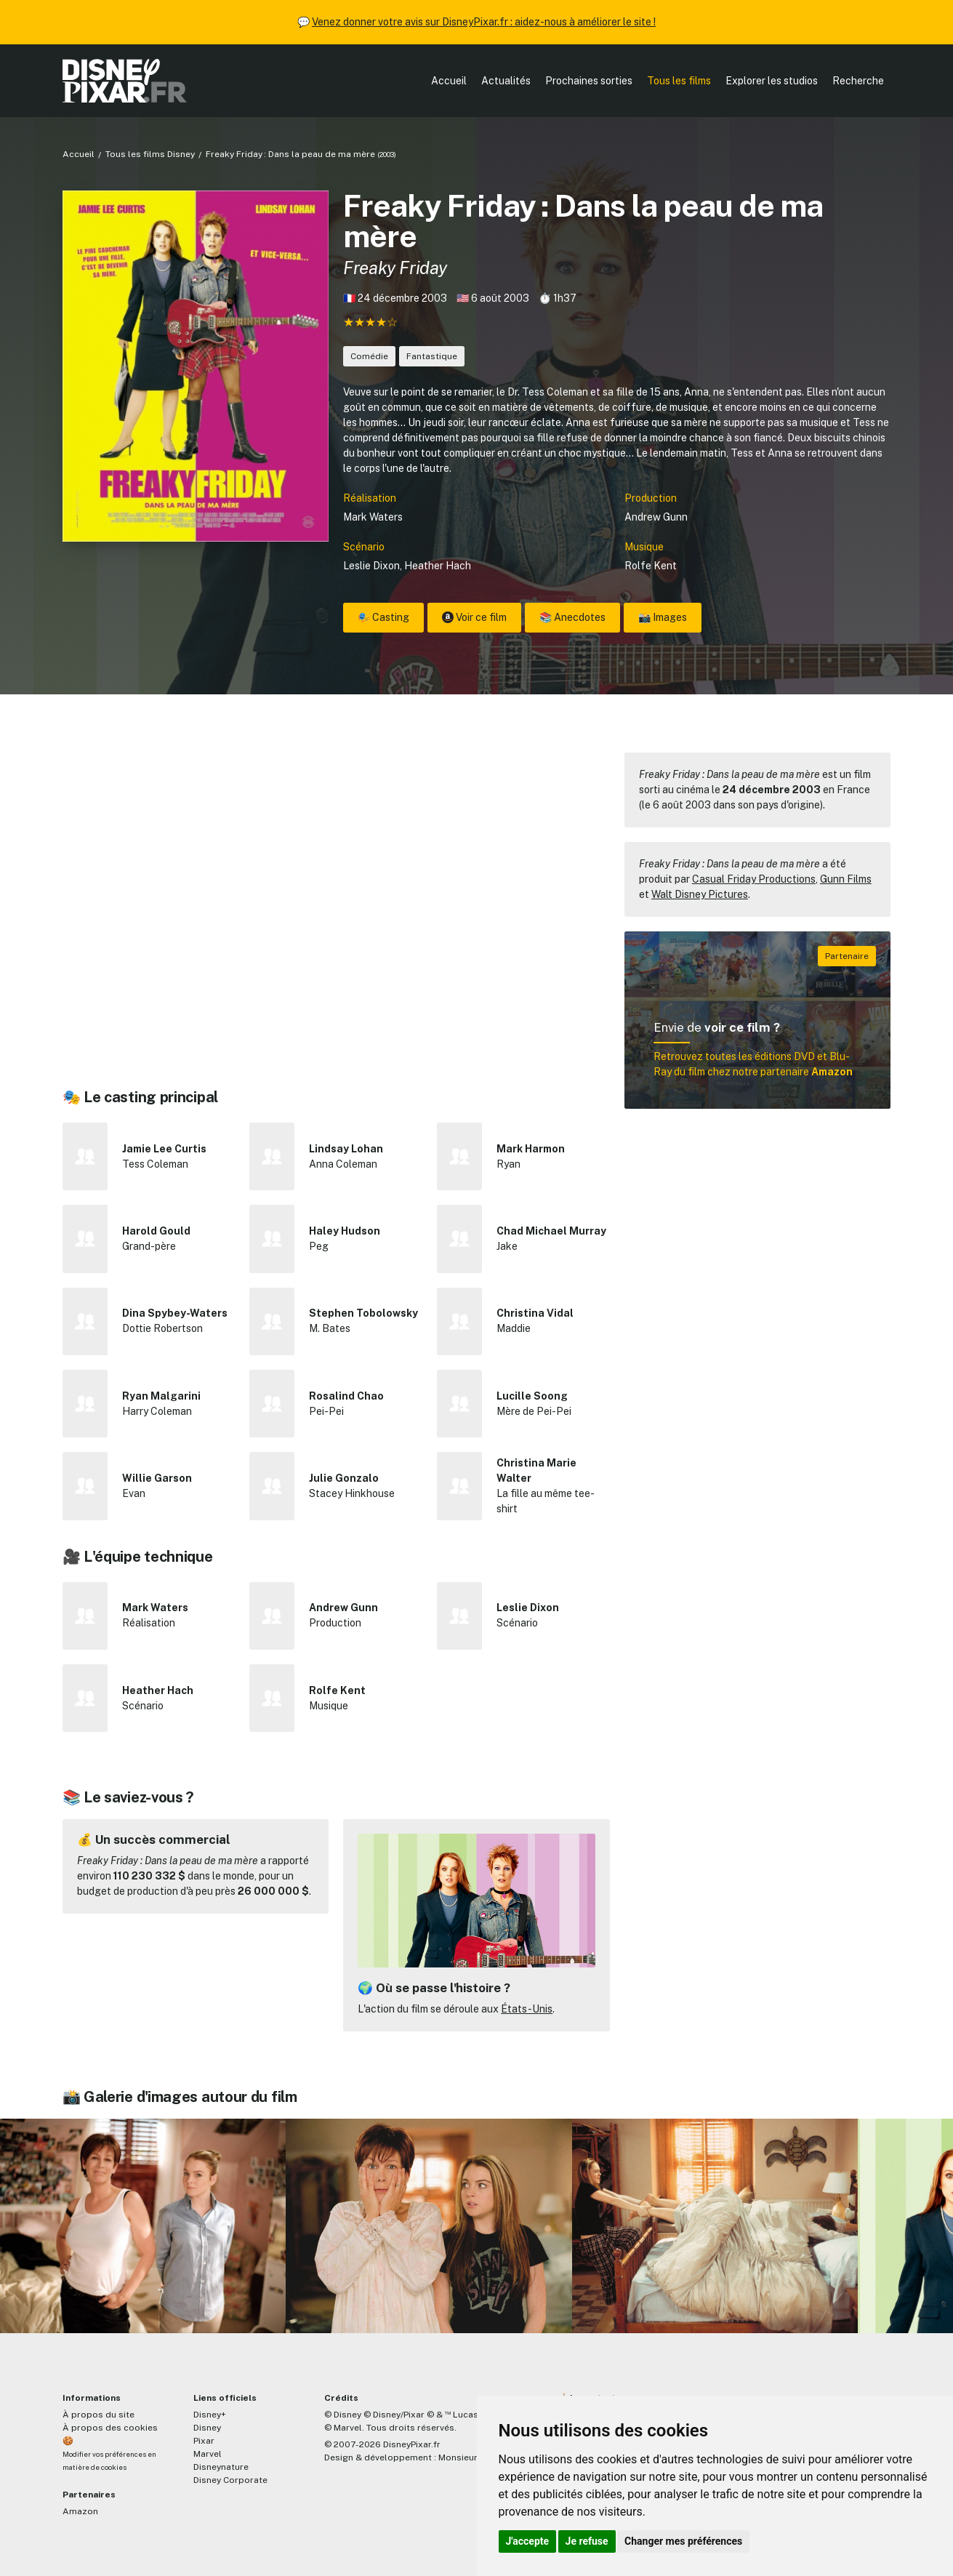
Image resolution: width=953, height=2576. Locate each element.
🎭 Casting (383, 617)
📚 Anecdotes (572, 617)
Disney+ (209, 2415)
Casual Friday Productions (754, 879)
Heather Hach (437, 565)
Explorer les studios (771, 81)
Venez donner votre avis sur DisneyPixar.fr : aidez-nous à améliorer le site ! (484, 22)
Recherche (858, 81)
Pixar (203, 2441)
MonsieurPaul (467, 2457)
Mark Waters (373, 517)
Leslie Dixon (371, 565)
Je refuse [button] (587, 2541)
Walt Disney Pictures (699, 894)
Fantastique (431, 356)
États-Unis (526, 2009)
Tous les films (679, 81)
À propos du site (98, 2415)
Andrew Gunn (656, 517)
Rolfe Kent (650, 565)
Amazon (80, 2511)
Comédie (369, 356)
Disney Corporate (230, 2480)
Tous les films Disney (150, 154)
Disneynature (221, 2467)
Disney (207, 2428)
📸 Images (662, 617)
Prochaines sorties (588, 81)
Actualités (506, 81)
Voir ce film (474, 617)
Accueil (449, 81)
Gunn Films (846, 879)
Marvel (207, 2454)
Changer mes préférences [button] (683, 2541)
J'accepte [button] (528, 2541)
